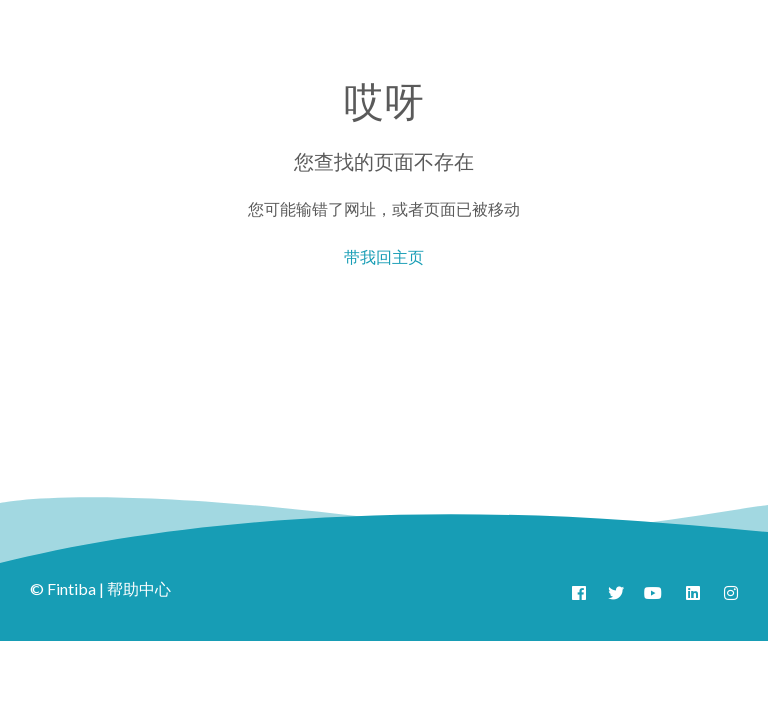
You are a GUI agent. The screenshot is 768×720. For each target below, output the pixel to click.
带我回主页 (384, 256)
